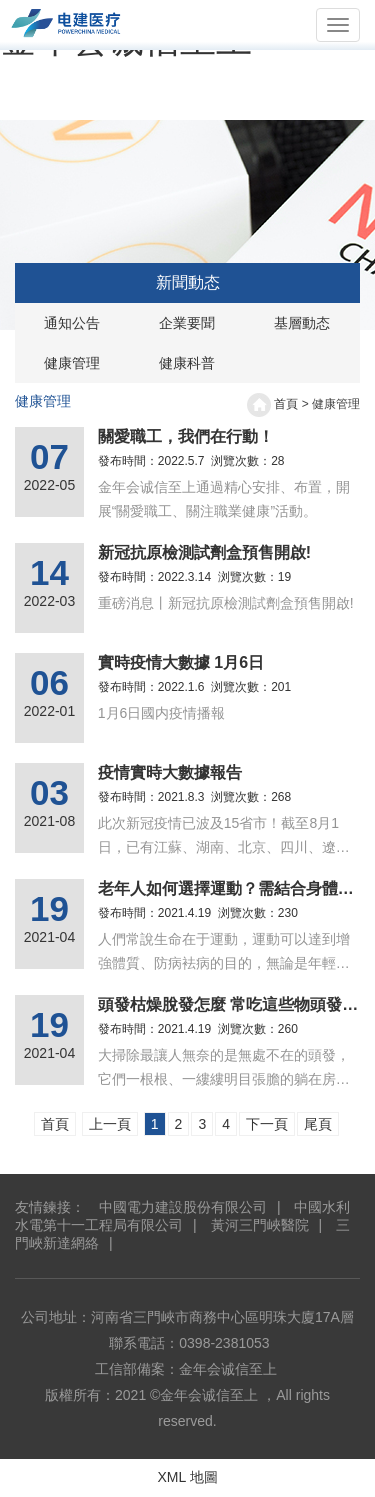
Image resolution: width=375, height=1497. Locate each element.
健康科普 (187, 363)
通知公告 (72, 323)
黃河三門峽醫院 (258, 1225)
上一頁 (110, 1124)
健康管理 (72, 363)
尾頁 (318, 1124)
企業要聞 (187, 323)
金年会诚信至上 (228, 1369)
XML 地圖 (187, 1477)
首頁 (286, 404)
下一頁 (267, 1124)
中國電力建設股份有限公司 (183, 1207)
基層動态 (302, 323)
